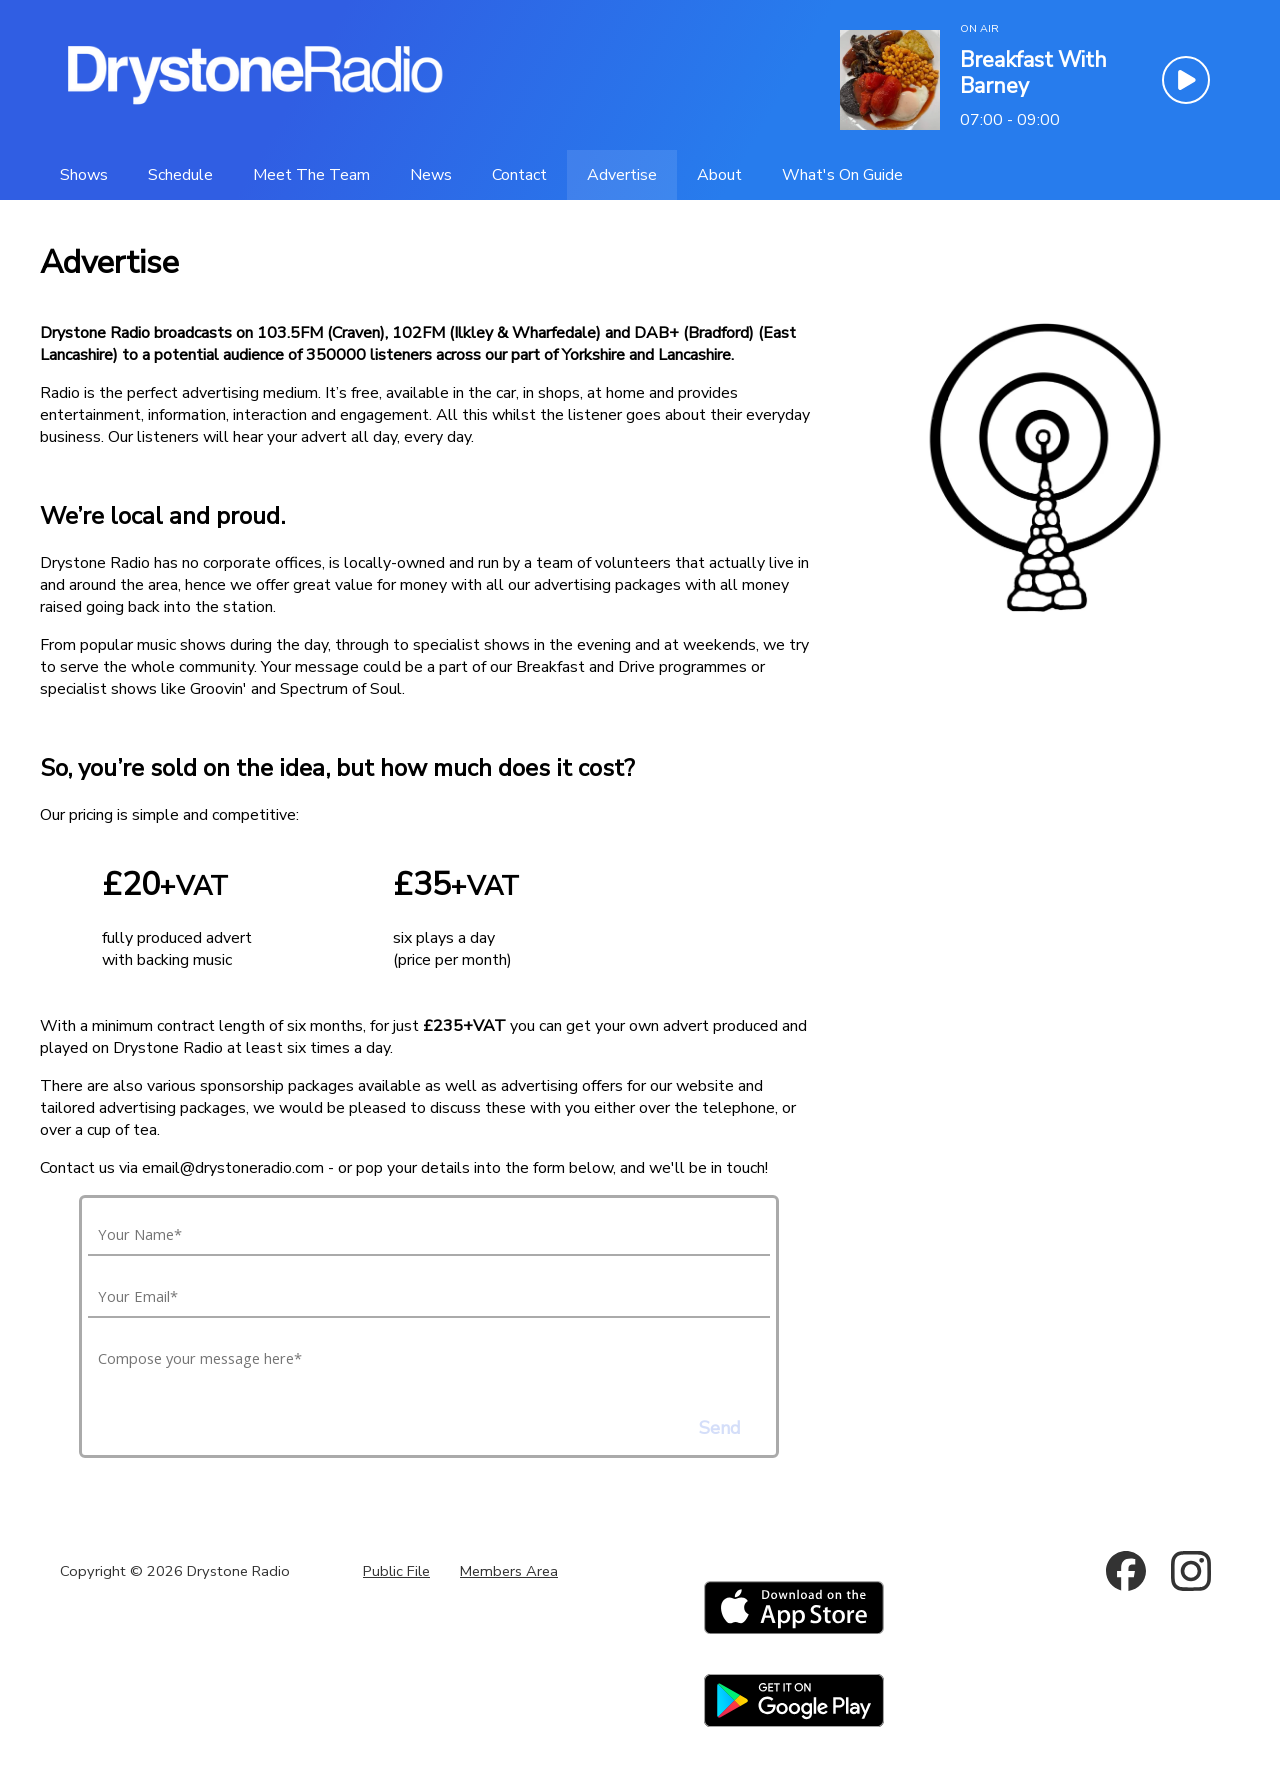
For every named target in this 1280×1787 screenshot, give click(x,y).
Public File (396, 1571)
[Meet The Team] (311, 175)
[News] (431, 175)
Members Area (509, 1571)
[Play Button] (1186, 80)
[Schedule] (180, 175)
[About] (719, 175)
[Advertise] (622, 175)
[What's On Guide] (842, 175)
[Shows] (84, 175)
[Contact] (519, 175)
